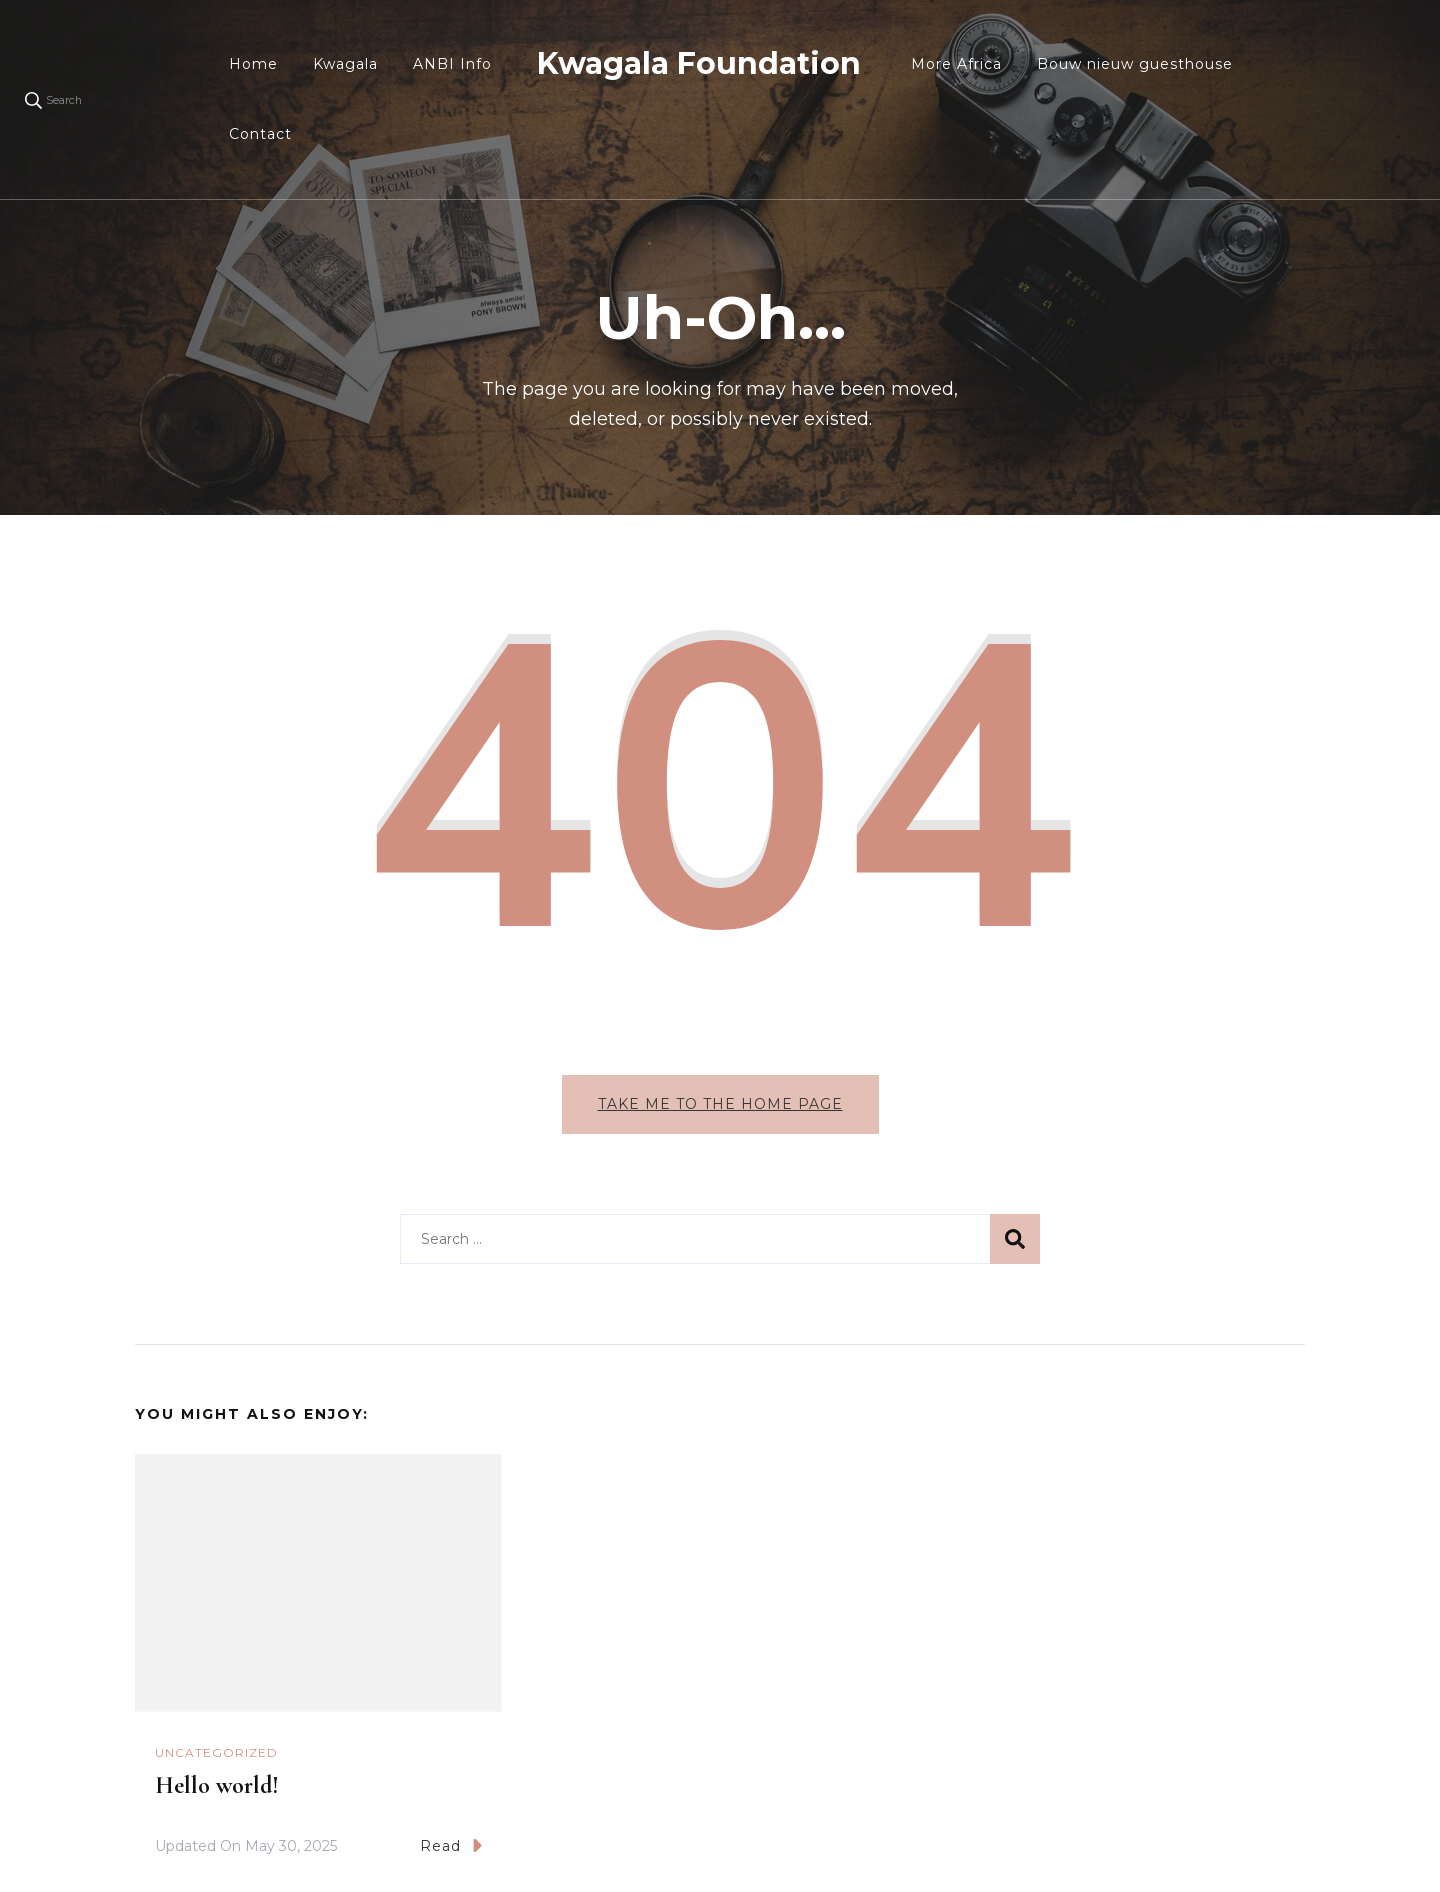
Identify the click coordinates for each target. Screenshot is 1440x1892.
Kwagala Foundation (699, 63)
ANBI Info (452, 64)
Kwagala (345, 64)
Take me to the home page (720, 1104)
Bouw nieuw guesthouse (1135, 64)
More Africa (956, 64)
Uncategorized (216, 1752)
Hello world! (217, 1785)
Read (451, 1845)
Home (253, 64)
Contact (260, 134)
